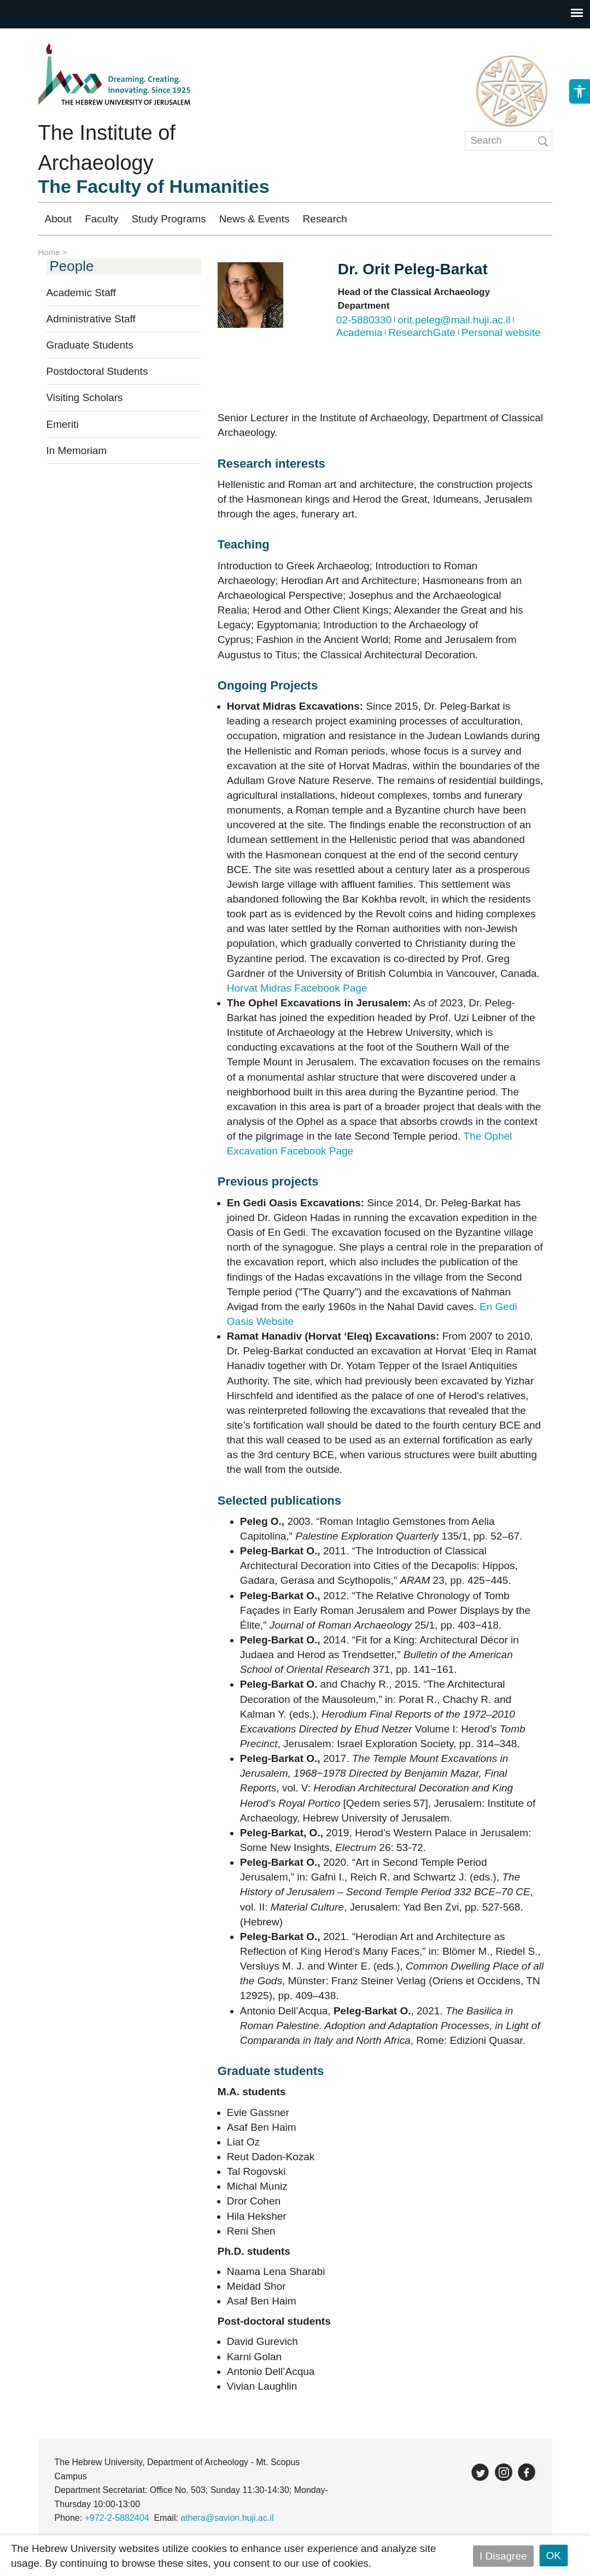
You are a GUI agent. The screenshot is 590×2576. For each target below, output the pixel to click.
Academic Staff (81, 292)
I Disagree (503, 2555)
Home (49, 252)
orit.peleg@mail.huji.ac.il (454, 320)
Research (324, 219)
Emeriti (62, 424)
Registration (460, 219)
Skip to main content (47, 36)
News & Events (254, 219)
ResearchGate (421, 332)
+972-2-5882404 (117, 2517)
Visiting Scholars (84, 397)
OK (553, 2555)
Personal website (501, 332)
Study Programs (168, 219)
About (58, 219)
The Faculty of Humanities (154, 186)
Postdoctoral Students (97, 371)
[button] (579, 218)
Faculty (101, 219)
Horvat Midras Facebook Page (297, 988)
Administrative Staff (91, 319)
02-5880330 (364, 320)
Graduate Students (90, 345)
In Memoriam (76, 450)
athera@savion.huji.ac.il (226, 2517)
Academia (359, 332)
